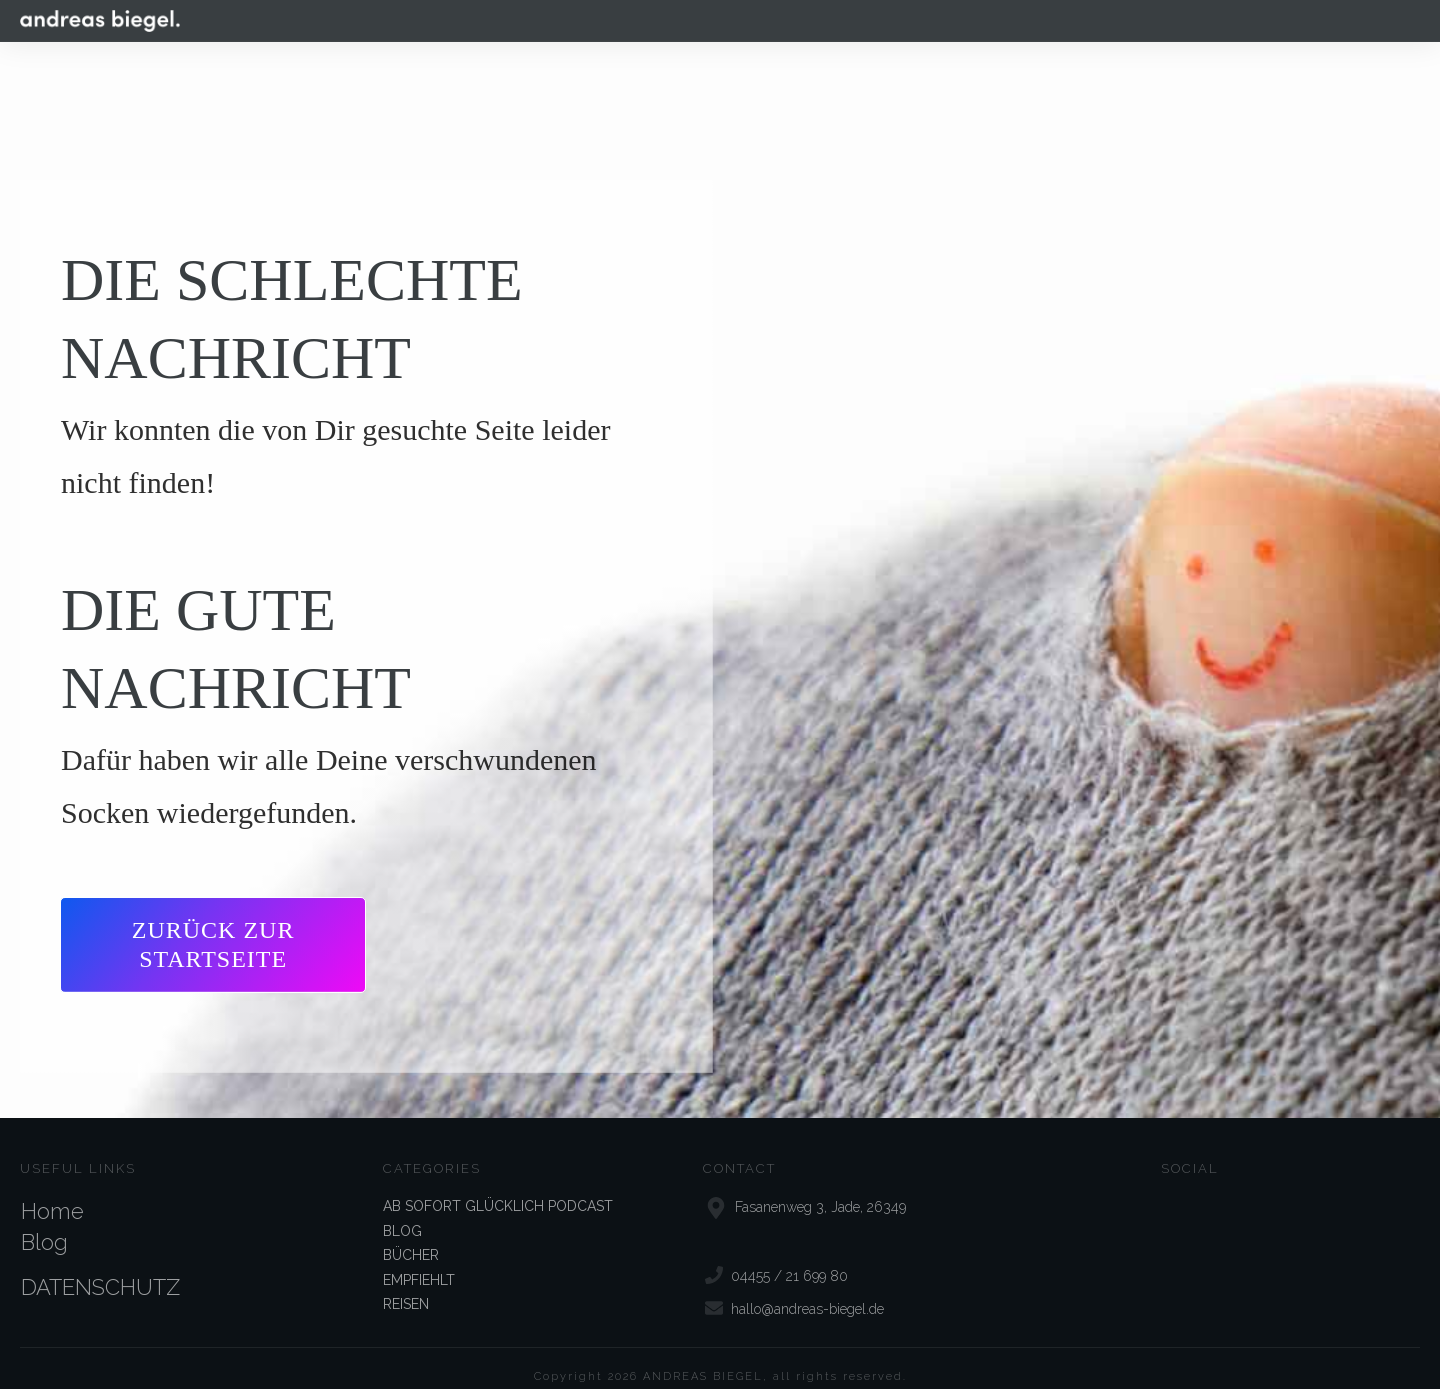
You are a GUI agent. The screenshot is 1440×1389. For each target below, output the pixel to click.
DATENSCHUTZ (100, 1269)
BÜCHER (411, 1237)
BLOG (402, 1213)
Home (52, 1193)
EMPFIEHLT (419, 1261)
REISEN (406, 1286)
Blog (44, 1224)
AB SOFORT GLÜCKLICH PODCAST (498, 1188)
